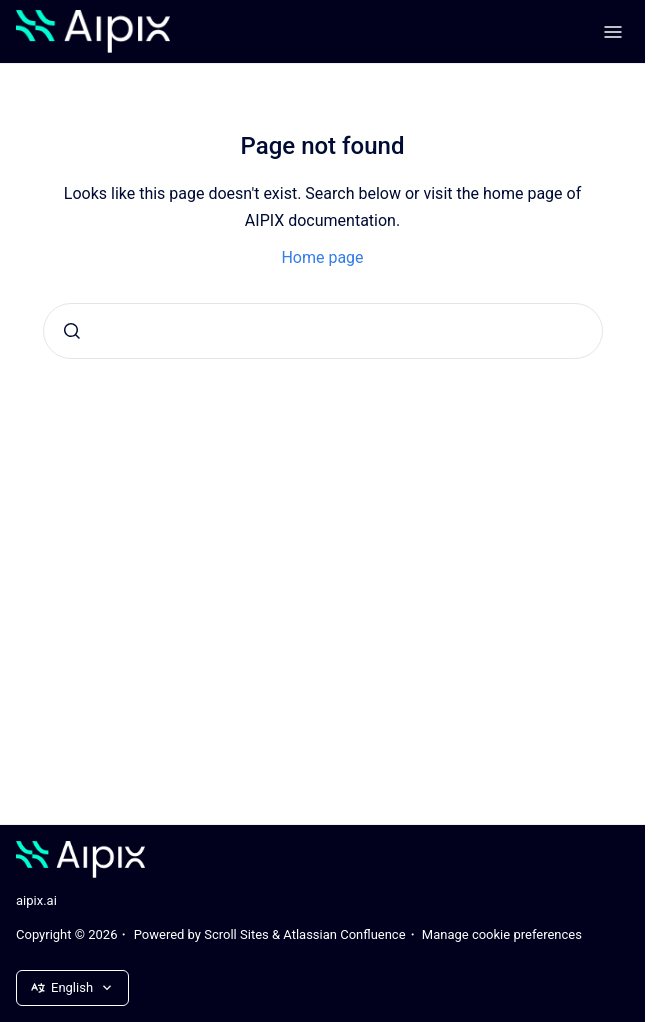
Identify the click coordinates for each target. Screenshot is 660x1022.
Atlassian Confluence (344, 934)
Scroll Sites (236, 934)
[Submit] (72, 331)
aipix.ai (36, 900)
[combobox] (323, 331)
